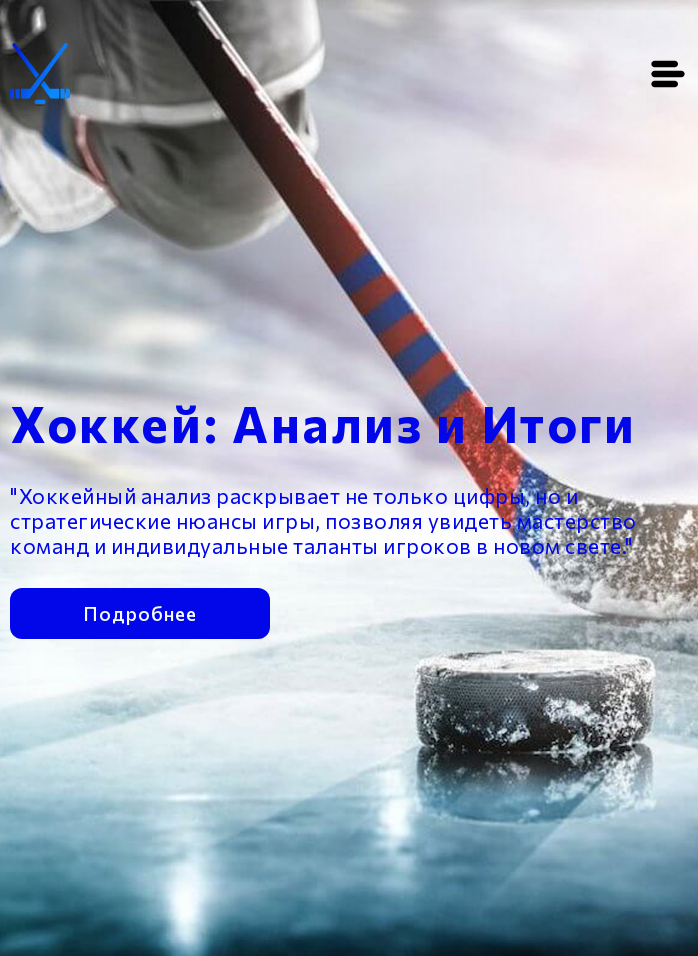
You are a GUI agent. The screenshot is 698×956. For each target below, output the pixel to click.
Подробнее (139, 611)
